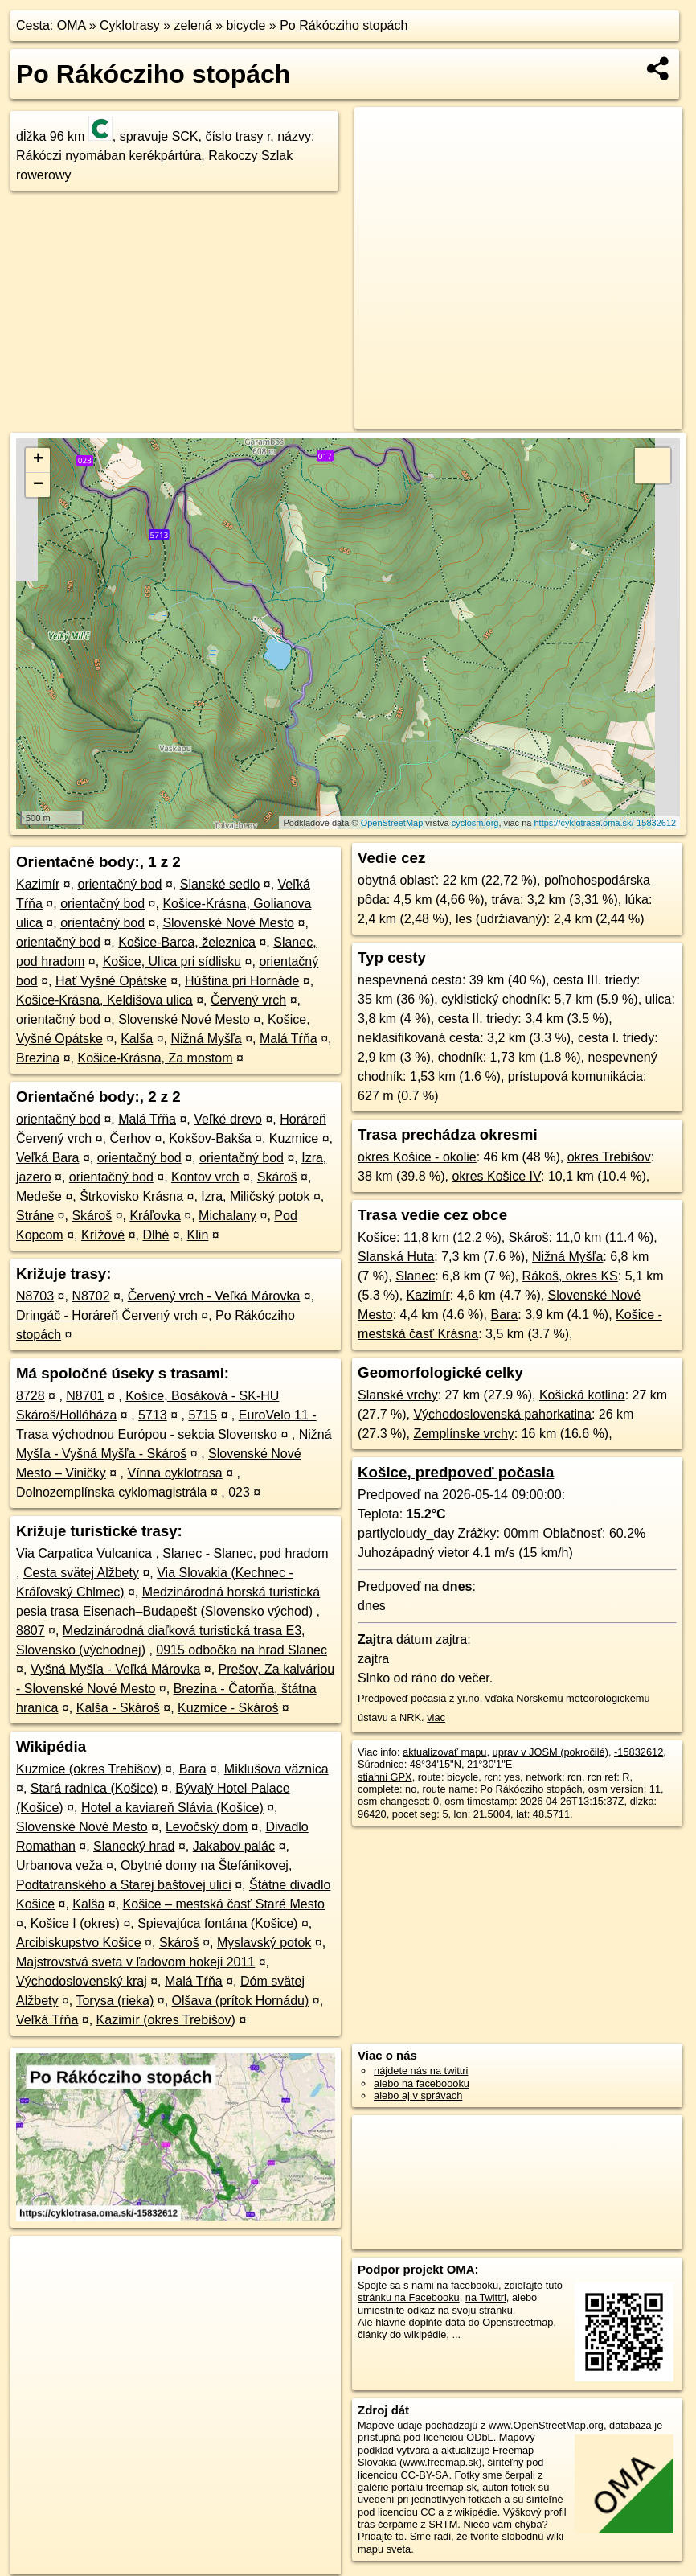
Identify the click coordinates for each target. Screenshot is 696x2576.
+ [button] (38, 460)
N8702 (90, 1296)
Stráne (35, 1215)
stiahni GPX (385, 1777)
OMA (71, 25)
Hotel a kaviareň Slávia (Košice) (172, 1807)
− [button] (38, 485)
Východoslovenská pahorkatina (502, 1414)
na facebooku (467, 2285)
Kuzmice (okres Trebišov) (89, 1769)
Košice (377, 1237)
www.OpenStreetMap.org (546, 2425)
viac (436, 1717)
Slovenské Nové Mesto (228, 923)
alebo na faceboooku (421, 2083)
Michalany (227, 1215)
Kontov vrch (205, 1177)
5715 (202, 1415)
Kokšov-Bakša (210, 1138)
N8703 (35, 1296)
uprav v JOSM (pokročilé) (550, 1752)
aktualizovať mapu (444, 1752)
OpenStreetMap (392, 823)
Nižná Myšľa (205, 1039)
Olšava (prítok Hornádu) (240, 2000)
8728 (30, 1396)
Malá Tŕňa (288, 1039)
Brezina (37, 1058)
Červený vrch (248, 1000)
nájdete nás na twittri (421, 2070)
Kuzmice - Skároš (228, 1708)
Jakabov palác (234, 1846)
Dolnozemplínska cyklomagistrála (111, 1492)
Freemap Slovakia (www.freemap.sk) (446, 2456)
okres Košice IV (496, 1176)
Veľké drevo (228, 1119)
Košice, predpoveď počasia (456, 1472)
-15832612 (638, 1752)
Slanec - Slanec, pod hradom (245, 1553)
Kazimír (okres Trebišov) (165, 2020)
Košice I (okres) (75, 1923)
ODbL (479, 2437)
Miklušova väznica (276, 1769)
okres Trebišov (609, 1157)
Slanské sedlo (220, 884)
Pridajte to (381, 2536)
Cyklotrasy (130, 25)
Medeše (39, 1196)
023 (239, 1492)
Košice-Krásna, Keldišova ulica (104, 1000)
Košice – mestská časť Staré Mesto (224, 1904)
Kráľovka (154, 1215)
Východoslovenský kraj (81, 1981)
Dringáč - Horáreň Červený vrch (107, 1315)
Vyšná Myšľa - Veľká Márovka (115, 1669)
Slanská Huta (396, 1256)
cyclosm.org (475, 823)
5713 (152, 1415)
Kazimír (37, 884)
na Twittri (485, 2297)
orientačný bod (119, 884)
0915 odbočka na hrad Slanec (241, 1650)
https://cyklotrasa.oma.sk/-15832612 (605, 823)
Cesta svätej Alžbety (81, 1573)
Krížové (103, 1235)
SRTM (442, 2524)
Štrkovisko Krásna (131, 1196)
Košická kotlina (582, 1395)
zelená (193, 25)
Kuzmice (293, 1138)
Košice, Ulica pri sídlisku (172, 961)
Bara (193, 1769)
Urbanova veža (59, 1865)
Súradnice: (382, 1764)
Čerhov (131, 1138)
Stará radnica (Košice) (94, 1788)
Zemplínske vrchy (463, 1433)
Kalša (137, 1039)
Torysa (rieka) (115, 2000)
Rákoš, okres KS (570, 1276)
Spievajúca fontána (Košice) (217, 1923)
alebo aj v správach (418, 2095)
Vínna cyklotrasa (174, 1473)
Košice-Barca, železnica (187, 942)
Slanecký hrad (133, 1846)
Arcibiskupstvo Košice (78, 1942)
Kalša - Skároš (118, 1708)
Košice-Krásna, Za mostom (155, 1058)
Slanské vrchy (398, 1395)
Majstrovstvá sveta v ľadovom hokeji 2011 (135, 1962)
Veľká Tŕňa (47, 2020)
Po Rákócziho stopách (343, 25)
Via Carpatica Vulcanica (84, 1553)
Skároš (277, 1177)
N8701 (85, 1396)
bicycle (245, 25)
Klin (198, 1235)
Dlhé (155, 1235)
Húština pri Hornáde (242, 981)
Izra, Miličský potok (255, 1196)
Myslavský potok (264, 1942)
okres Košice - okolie (417, 1157)
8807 (30, 1630)
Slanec (415, 1276)
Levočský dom (207, 1827)
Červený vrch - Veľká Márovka (214, 1296)
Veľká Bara (48, 1158)
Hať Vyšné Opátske (111, 981)
